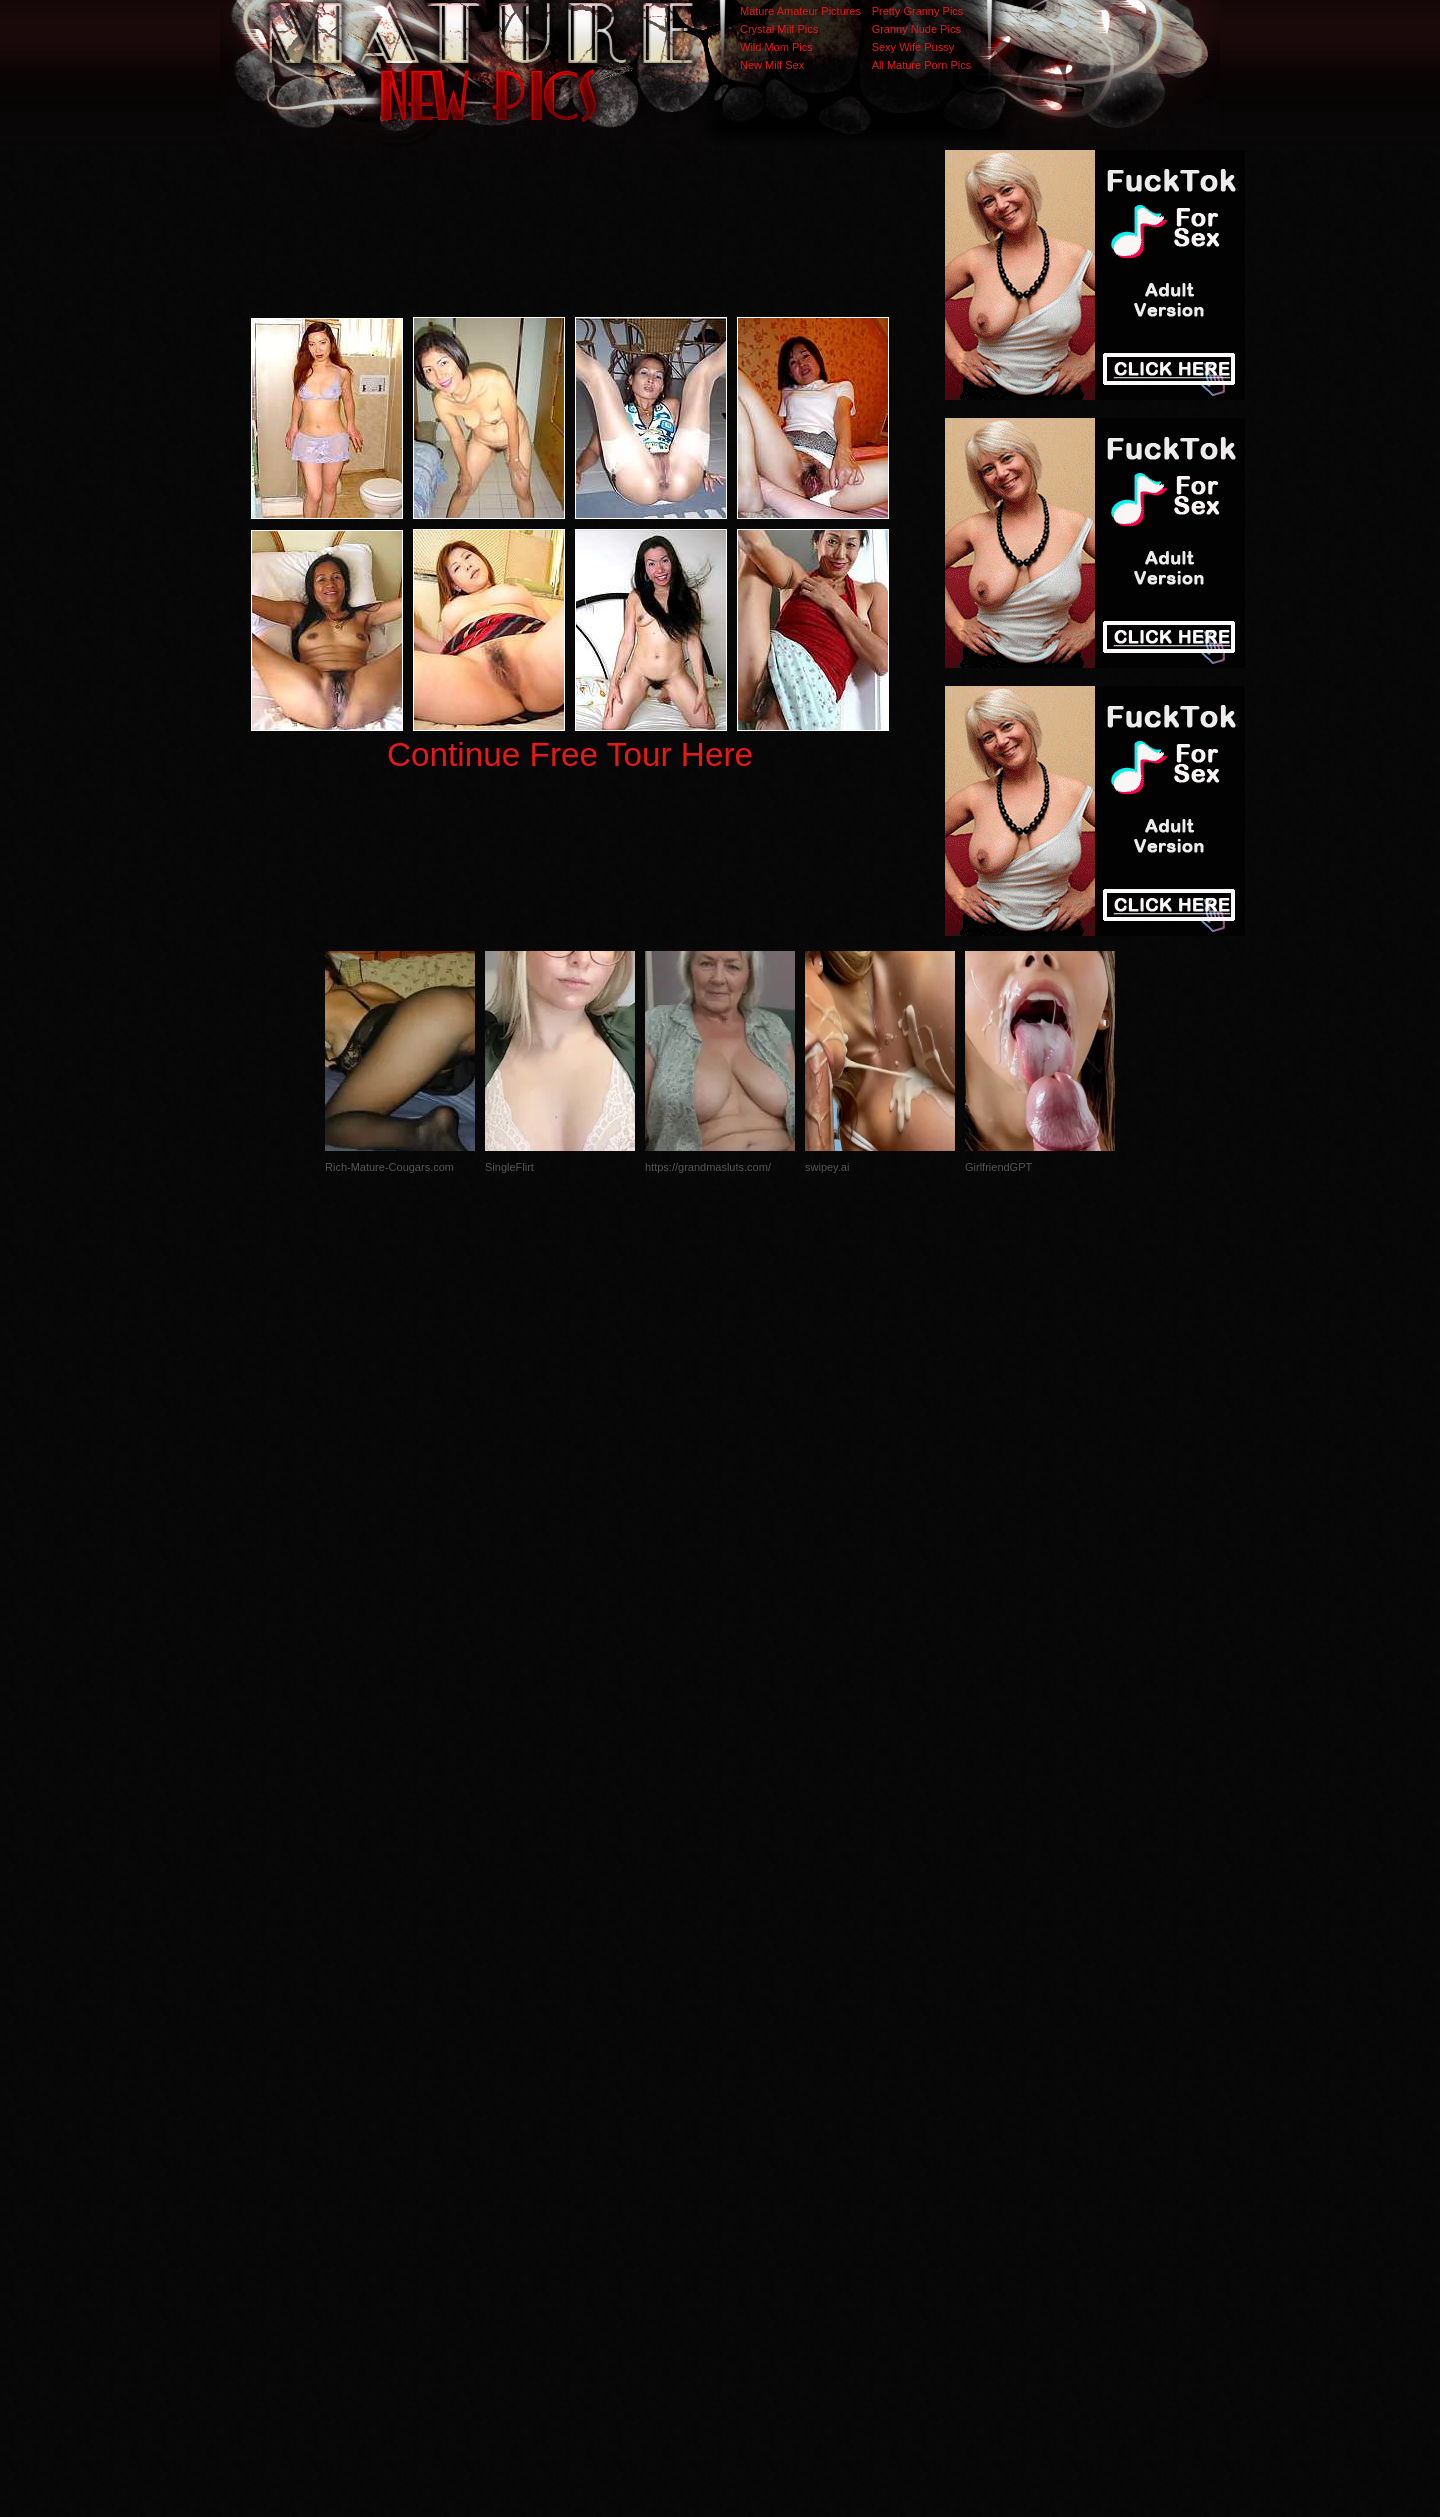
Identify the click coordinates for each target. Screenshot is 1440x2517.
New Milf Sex (772, 65)
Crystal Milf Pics (779, 29)
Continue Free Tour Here (570, 754)
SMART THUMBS (755, 2117)
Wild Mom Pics (776, 47)
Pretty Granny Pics (918, 11)
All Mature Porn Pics (922, 65)
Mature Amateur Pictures (800, 11)
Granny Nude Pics (916, 29)
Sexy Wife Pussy (913, 47)
